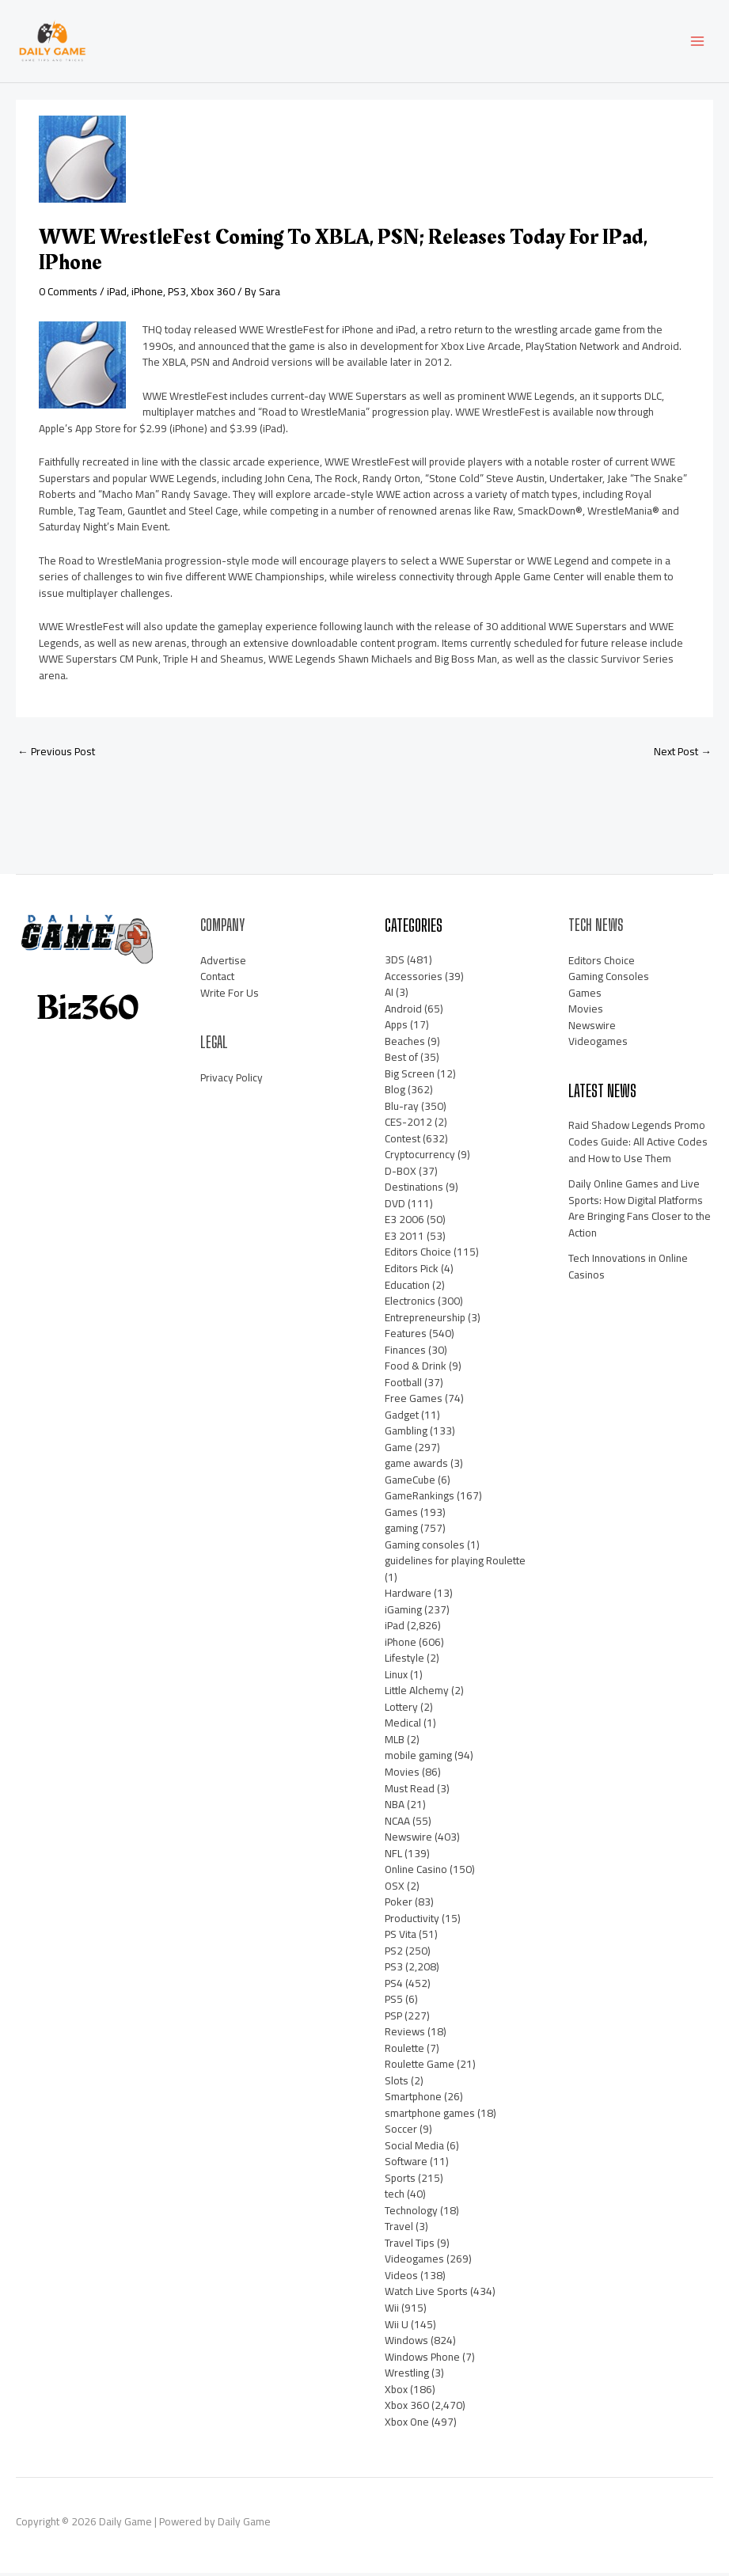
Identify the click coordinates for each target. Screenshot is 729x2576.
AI (389, 995)
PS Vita (400, 1937)
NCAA (397, 1824)
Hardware (408, 1596)
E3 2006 (404, 1223)
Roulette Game (419, 2067)
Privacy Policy (231, 1080)
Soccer (401, 2132)
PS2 (394, 1953)
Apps (396, 1027)
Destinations (414, 1190)
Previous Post (56, 754)
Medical (403, 1726)
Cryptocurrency (420, 1157)
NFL (393, 1856)
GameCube (410, 1482)
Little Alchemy (417, 1693)
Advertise (223, 963)
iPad (117, 294)
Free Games (413, 1401)
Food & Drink (415, 1368)
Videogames (414, 2262)
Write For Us (229, 996)
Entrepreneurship (425, 1320)
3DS (394, 962)
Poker (398, 1904)
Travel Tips (410, 2246)
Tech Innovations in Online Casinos (628, 1269)
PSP (393, 2018)
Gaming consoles (425, 1547)
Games (401, 1515)
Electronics (410, 1304)
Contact (217, 979)
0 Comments (68, 294)
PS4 (394, 1986)
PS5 (394, 2002)
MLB (394, 1742)
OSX (394, 1889)
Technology (411, 2213)
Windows (406, 2343)
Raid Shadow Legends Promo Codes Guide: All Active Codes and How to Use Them (638, 1145)
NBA (394, 1807)
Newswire (408, 1839)
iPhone (147, 294)
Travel (399, 2229)
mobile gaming (418, 1759)
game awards (416, 1466)
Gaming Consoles (608, 979)
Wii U (396, 2327)
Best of (401, 1060)
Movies (402, 1775)
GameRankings (419, 1498)
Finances (405, 1353)
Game (398, 1450)
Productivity (412, 1921)
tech (394, 2197)
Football (403, 1385)
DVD (395, 1206)
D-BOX (400, 1174)
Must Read (410, 1791)
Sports (400, 2181)
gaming (401, 1531)
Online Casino (416, 1872)
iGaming (403, 1612)
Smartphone (413, 2099)
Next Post (683, 754)
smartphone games (430, 2116)
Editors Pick (412, 1271)
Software (406, 2164)
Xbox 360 (213, 294)
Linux (396, 1677)
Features (406, 1336)
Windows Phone (422, 2360)
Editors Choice (418, 1255)
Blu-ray (402, 1109)
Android (403, 1011)
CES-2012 (408, 1125)
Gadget (402, 1418)
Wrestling (407, 2375)
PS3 (177, 294)
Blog (395, 1092)
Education (407, 1288)
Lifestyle (404, 1661)
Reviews (405, 2034)
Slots (396, 2083)
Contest (402, 1141)
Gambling (406, 1433)
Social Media (414, 2148)
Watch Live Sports (426, 2295)
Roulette (404, 2051)
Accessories (413, 979)
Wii (392, 2311)
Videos (401, 2278)
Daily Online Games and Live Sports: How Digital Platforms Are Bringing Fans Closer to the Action (639, 1211)
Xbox (396, 2392)
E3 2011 (404, 1239)
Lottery (401, 1710)
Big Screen (410, 1076)
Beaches (405, 1044)
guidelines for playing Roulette (455, 1563)
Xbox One (407, 2425)
